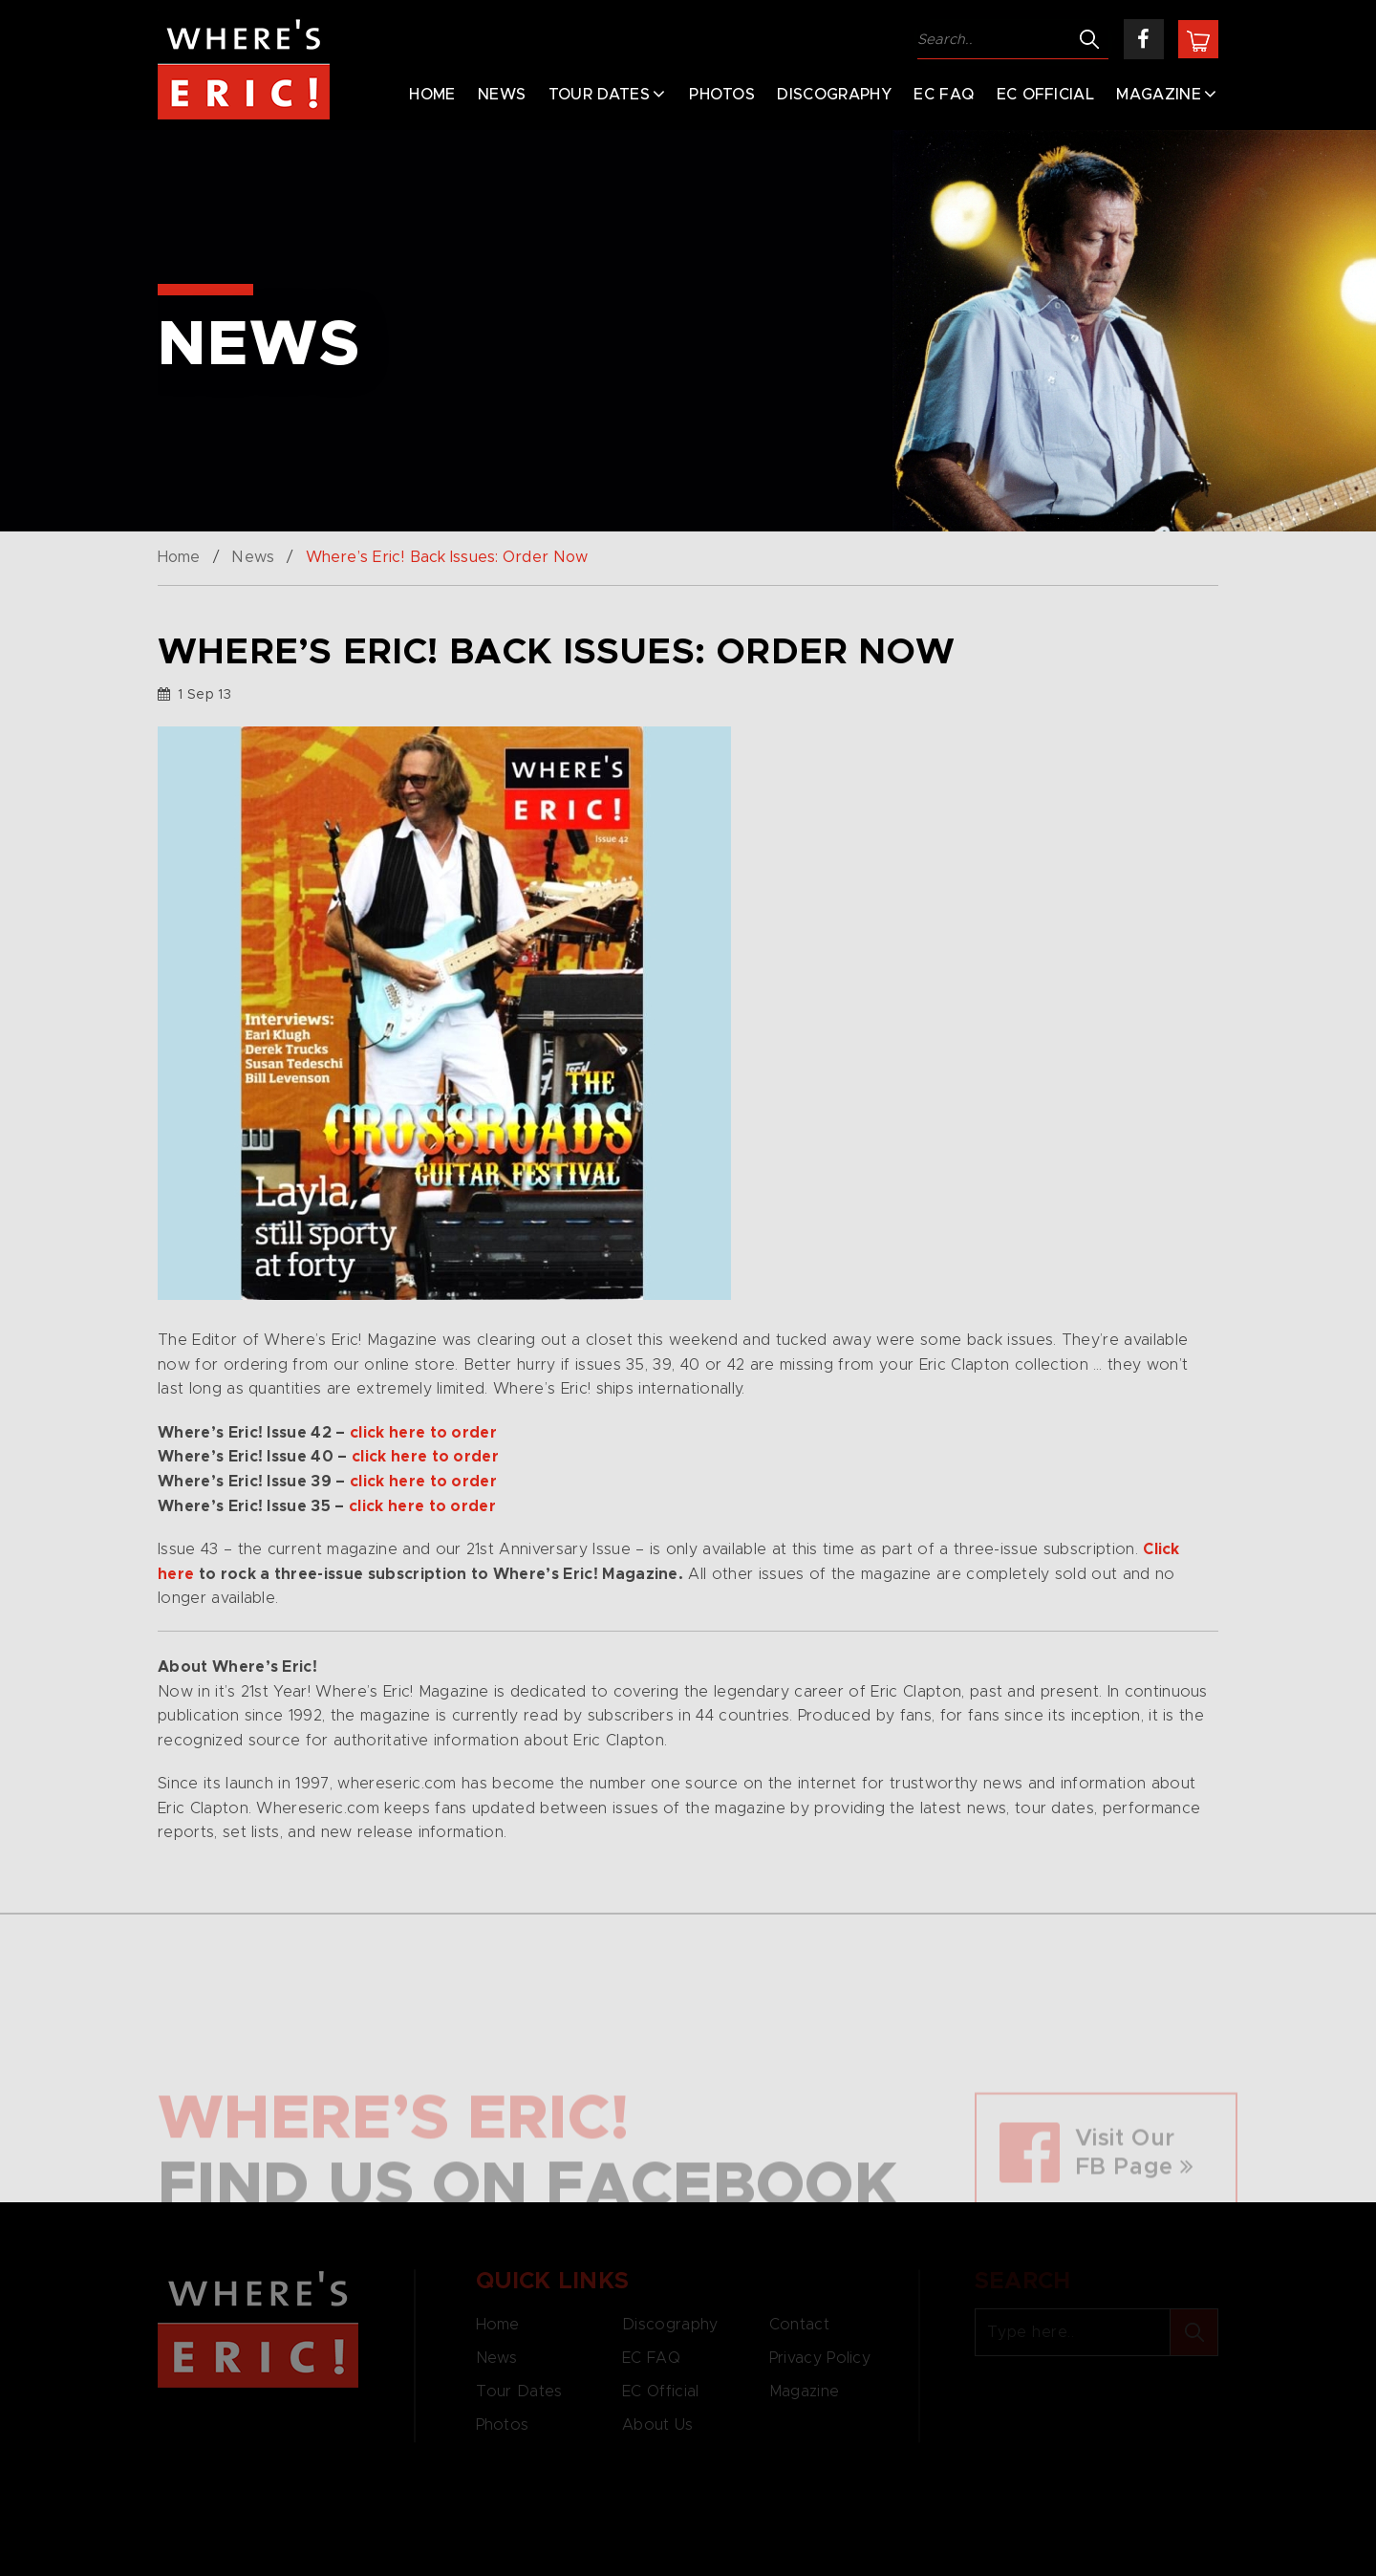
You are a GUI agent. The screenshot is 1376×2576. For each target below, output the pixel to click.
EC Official (1046, 94)
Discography (834, 94)
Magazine (1158, 94)
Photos (722, 94)
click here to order (423, 1432)
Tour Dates (599, 94)
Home (432, 94)
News (502, 94)
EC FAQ (944, 94)
